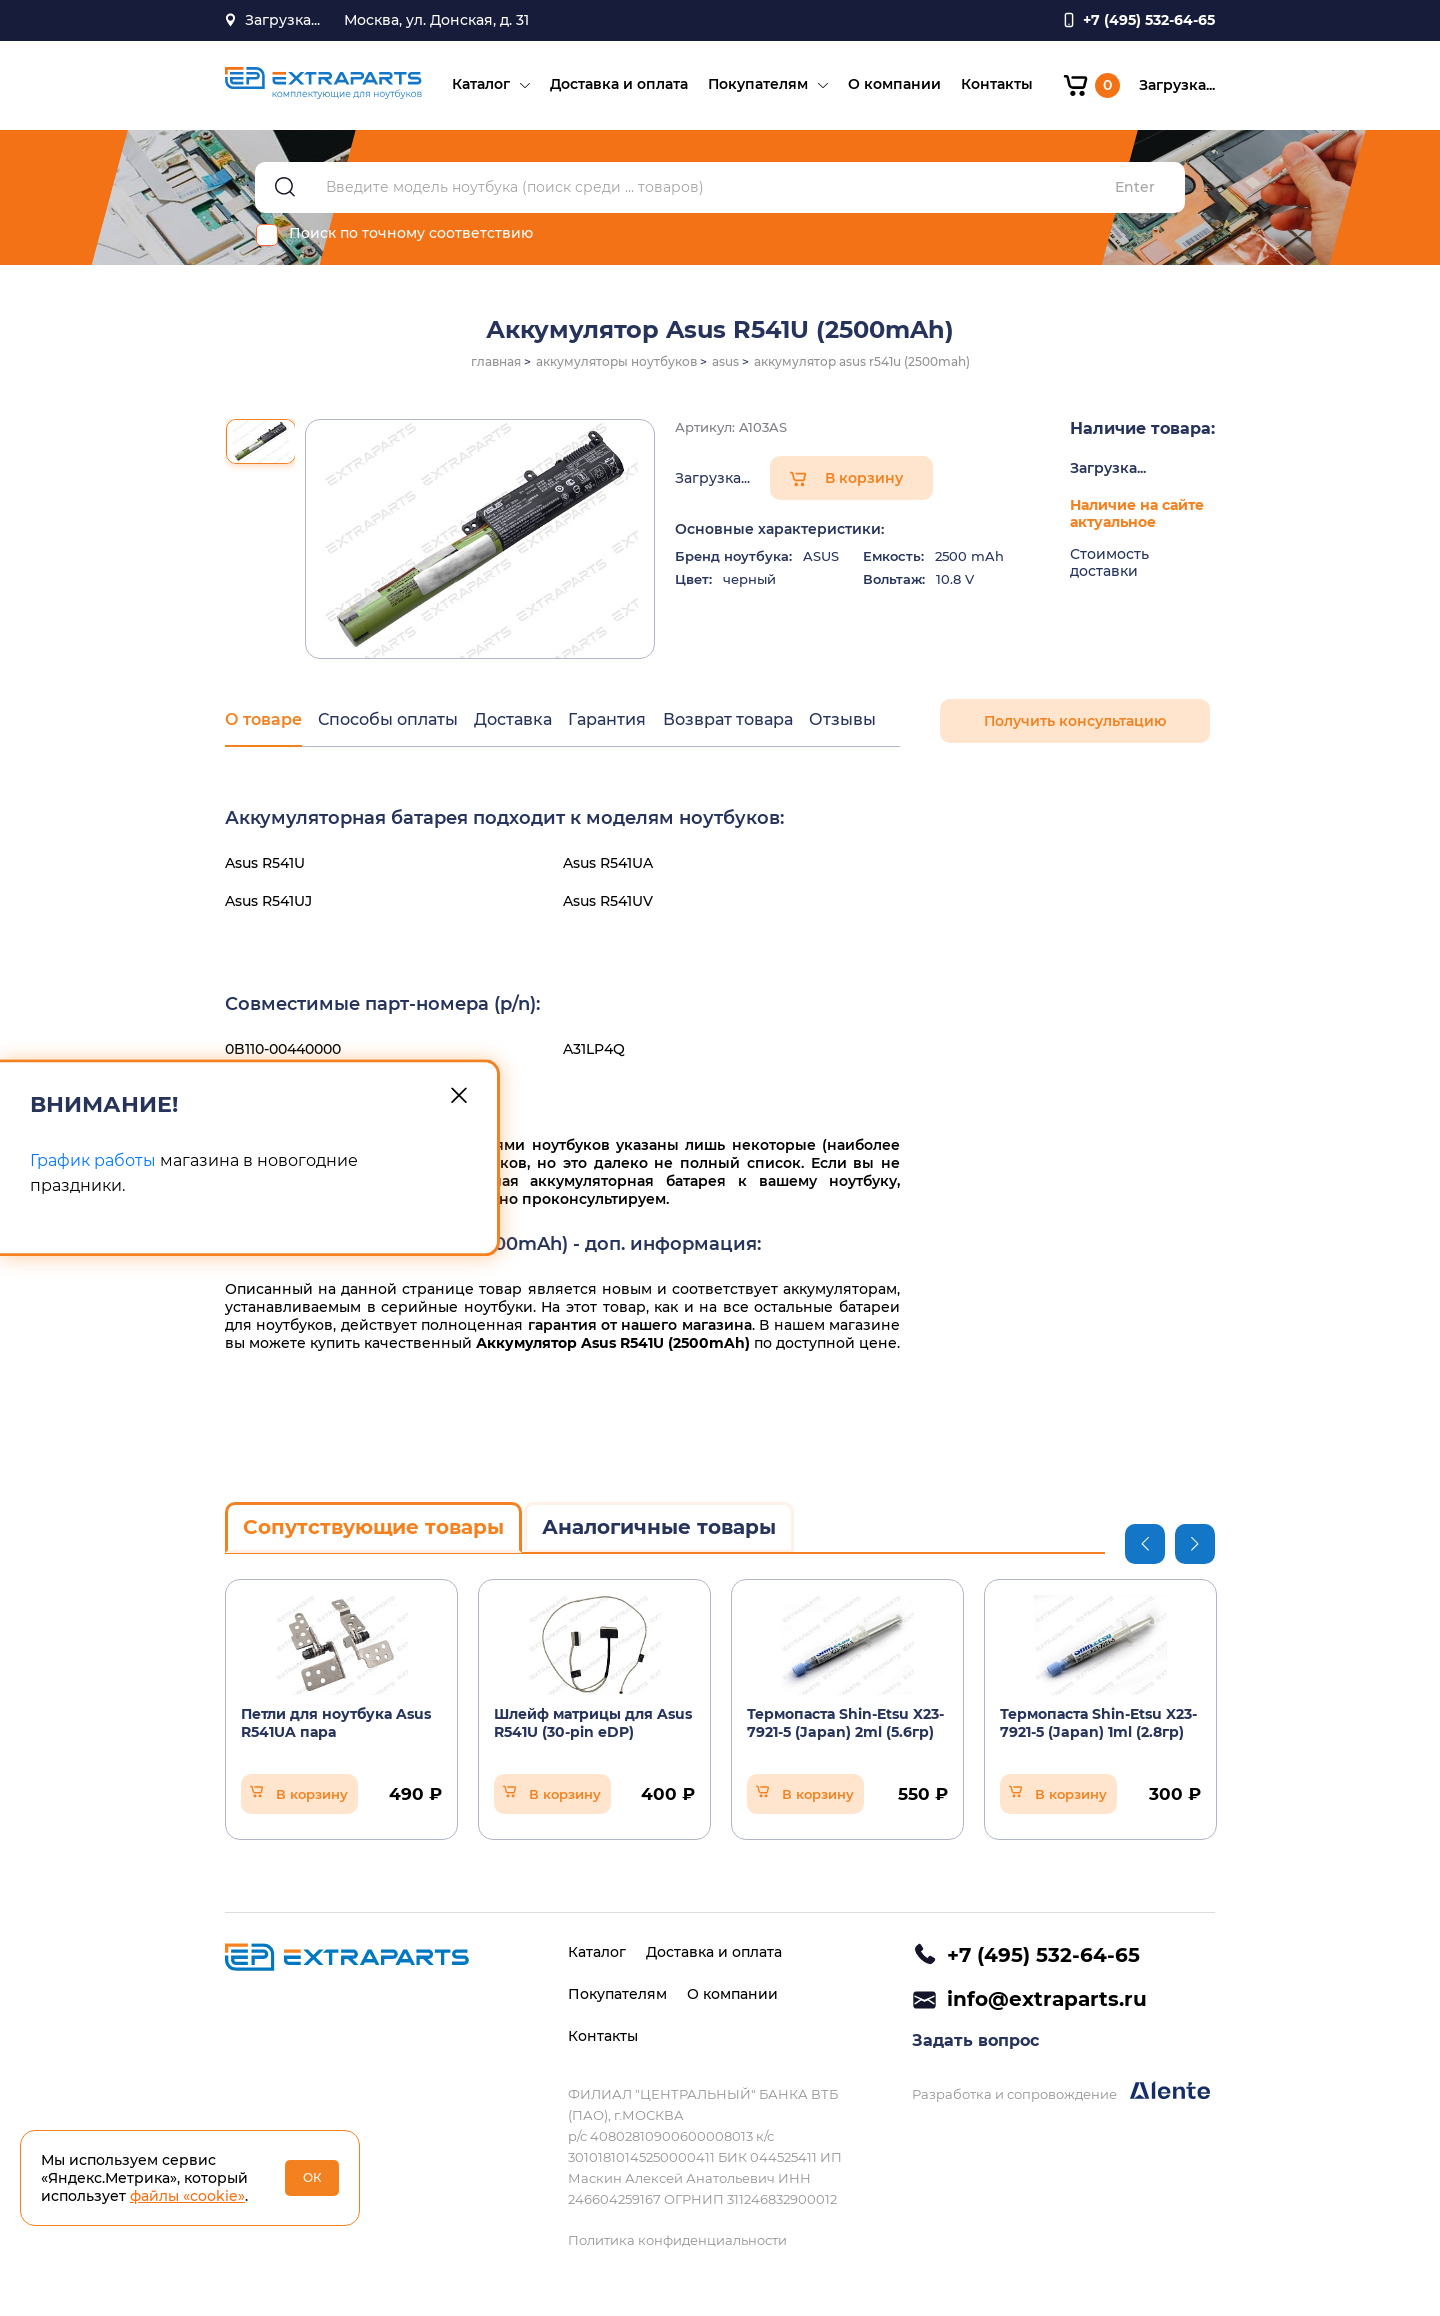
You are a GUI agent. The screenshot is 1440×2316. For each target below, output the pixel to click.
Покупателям (757, 86)
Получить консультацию (1075, 724)
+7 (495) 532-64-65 (1043, 1955)
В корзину (864, 481)
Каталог (480, 86)
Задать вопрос (975, 2042)
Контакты (996, 86)
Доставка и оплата (618, 86)
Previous (1145, 1546)
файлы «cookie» (187, 2196)
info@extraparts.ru (1047, 2000)
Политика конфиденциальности (677, 2240)
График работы (93, 1161)
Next (1195, 1546)
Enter (1135, 190)
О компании (893, 86)
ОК (312, 2177)
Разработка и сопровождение (1061, 2093)
